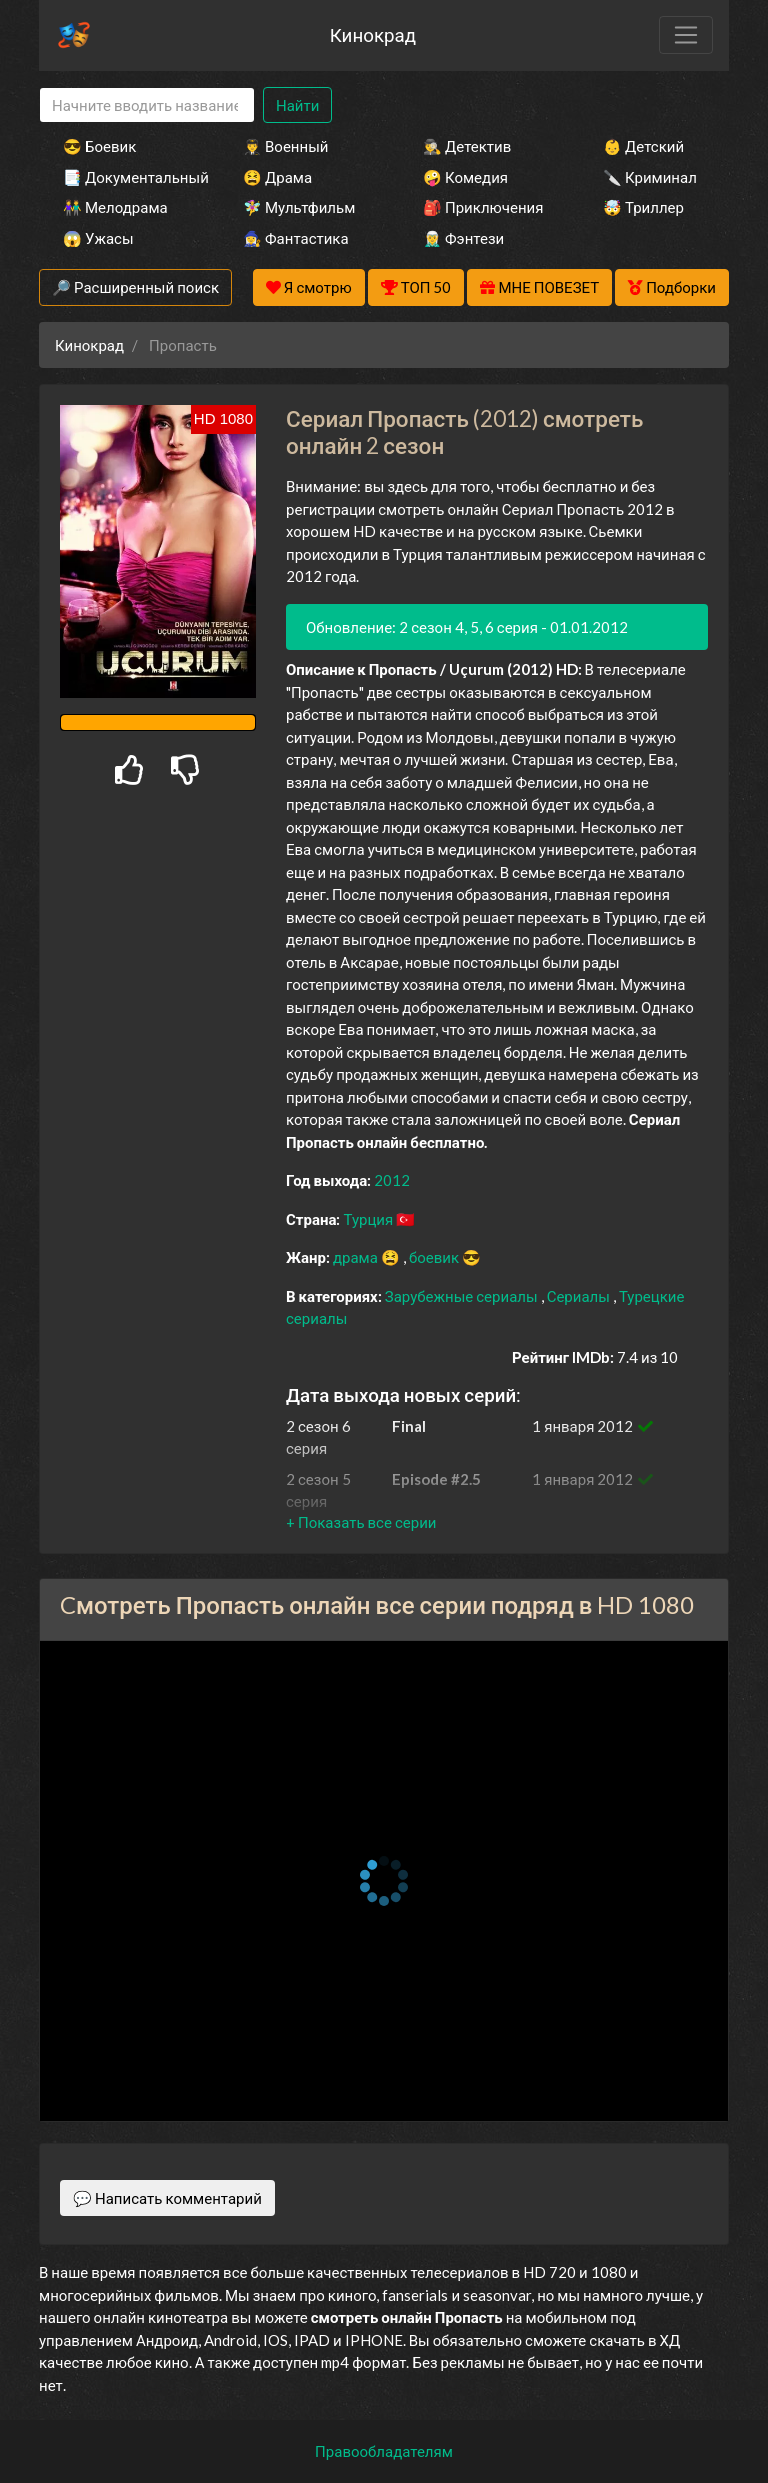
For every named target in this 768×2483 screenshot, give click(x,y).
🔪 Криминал (650, 177)
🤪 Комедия (465, 177)
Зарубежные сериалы (463, 1296)
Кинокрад (373, 34)
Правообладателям (384, 2451)
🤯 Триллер (643, 207)
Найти (297, 105)
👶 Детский (643, 146)
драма (357, 1257)
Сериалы (580, 1296)
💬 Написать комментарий (167, 2198)
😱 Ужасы (98, 238)
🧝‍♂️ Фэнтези (463, 238)
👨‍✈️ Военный (285, 146)
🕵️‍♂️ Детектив (467, 146)
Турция (369, 1219)
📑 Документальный (126, 177)
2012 (392, 1180)
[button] (361, 1522)
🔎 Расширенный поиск (135, 287)
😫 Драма (277, 177)
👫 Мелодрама (115, 207)
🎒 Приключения (483, 207)
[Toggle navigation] (686, 35)
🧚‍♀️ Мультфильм (299, 207)
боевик (435, 1257)
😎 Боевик (99, 146)
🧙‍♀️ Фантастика (296, 238)
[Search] (147, 105)
